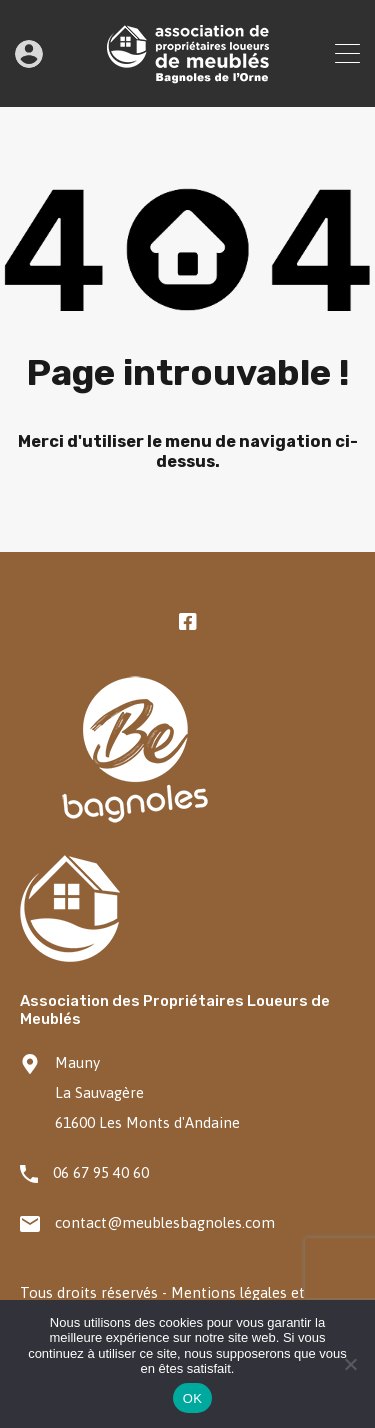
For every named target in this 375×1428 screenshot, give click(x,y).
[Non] (350, 1365)
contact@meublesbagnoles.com (165, 1222)
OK (192, 1398)
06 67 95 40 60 (101, 1172)
